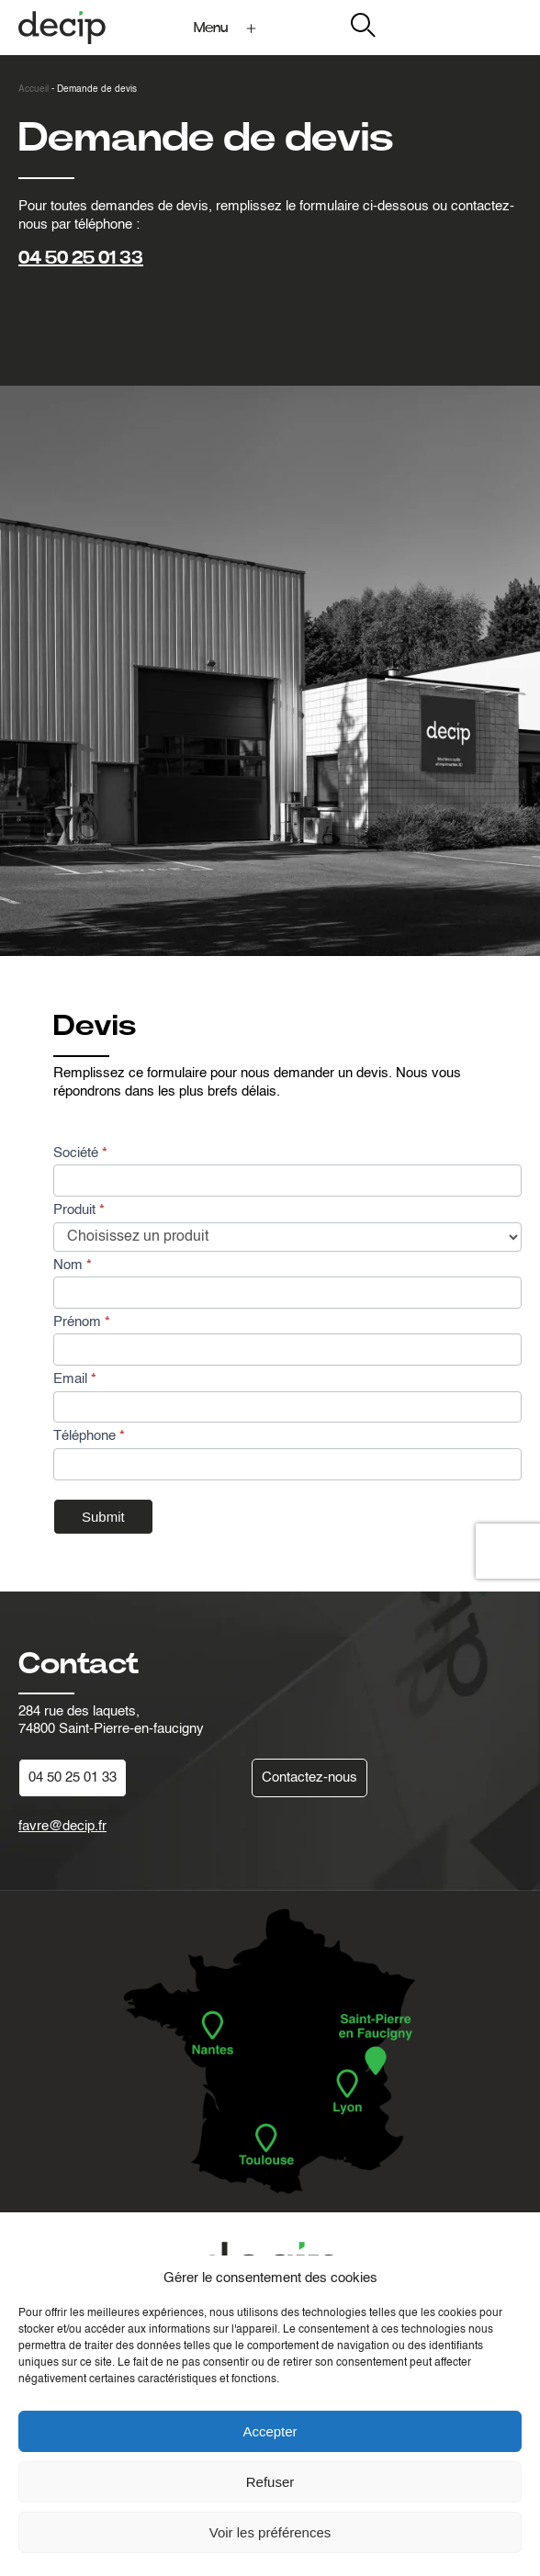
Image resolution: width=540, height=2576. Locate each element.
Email (74, 1379)
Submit (103, 1516)
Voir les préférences (270, 2532)
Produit (79, 1210)
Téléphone (89, 1436)
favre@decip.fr (62, 1826)
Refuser (270, 2482)
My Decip (493, 27)
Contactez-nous (309, 1777)
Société (80, 1153)
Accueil (33, 89)
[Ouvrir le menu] (228, 28)
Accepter (269, 2431)
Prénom (81, 1322)
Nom (72, 1265)
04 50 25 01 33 (80, 258)
